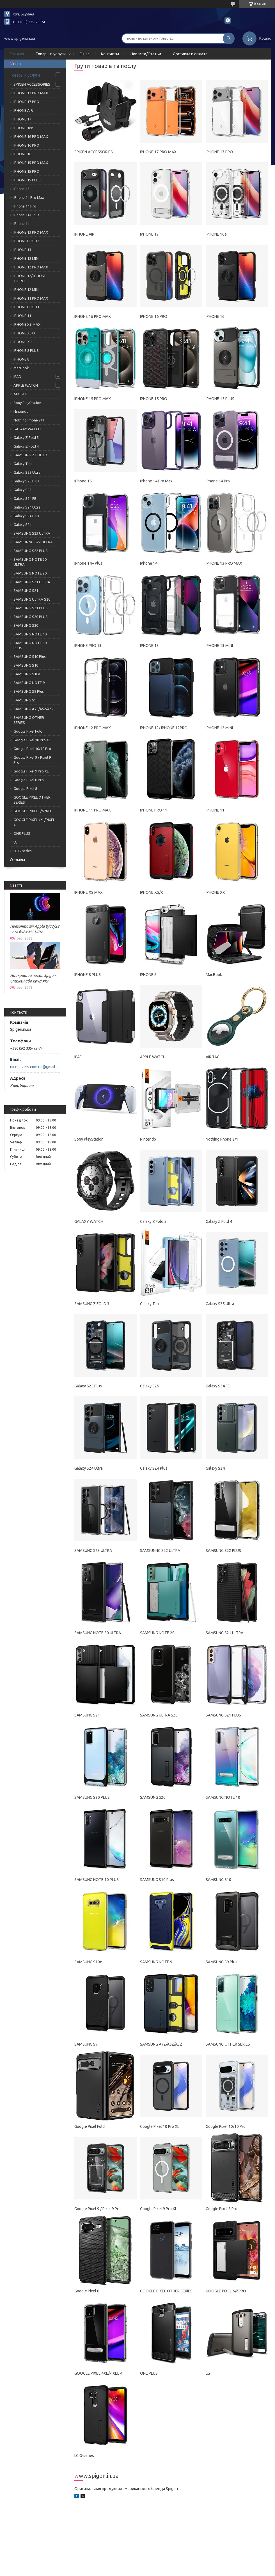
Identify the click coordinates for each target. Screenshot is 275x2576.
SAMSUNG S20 (25, 625)
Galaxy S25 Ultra (26, 472)
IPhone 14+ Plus (26, 215)
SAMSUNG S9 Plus (28, 691)
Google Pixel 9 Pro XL (31, 771)
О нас (84, 54)
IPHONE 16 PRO (26, 145)
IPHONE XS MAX (26, 324)
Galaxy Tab (22, 464)
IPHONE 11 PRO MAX (30, 298)
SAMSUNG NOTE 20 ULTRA (30, 561)
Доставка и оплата (190, 54)
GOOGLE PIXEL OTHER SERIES (32, 799)
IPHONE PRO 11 (26, 307)
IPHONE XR (22, 342)
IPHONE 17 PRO (26, 102)
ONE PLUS (21, 833)
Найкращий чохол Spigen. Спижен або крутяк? (33, 978)
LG (15, 842)
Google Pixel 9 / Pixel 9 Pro (32, 759)
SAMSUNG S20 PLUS (30, 617)
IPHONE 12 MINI (26, 289)
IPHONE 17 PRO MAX (30, 93)
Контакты (110, 54)
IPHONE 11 (22, 316)
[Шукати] (229, 38)
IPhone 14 (21, 223)
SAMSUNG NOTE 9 (29, 683)
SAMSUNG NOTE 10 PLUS (30, 645)
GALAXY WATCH (27, 429)
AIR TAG (20, 394)
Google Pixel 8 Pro (28, 780)
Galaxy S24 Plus (26, 516)
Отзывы (17, 860)
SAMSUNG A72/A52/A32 (33, 709)
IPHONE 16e (23, 128)
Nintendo (21, 411)
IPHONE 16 (22, 154)
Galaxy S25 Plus (26, 481)
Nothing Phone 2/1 (28, 420)
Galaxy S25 (22, 490)
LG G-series (22, 851)
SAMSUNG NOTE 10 (30, 634)
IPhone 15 (21, 189)
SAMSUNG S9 (24, 700)
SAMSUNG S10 (25, 665)
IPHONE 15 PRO (26, 171)
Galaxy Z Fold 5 (26, 437)
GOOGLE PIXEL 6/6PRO (32, 811)
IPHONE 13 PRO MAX (30, 232)
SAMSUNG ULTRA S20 (31, 599)
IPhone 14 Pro (24, 206)
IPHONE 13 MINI (26, 258)
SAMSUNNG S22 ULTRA (33, 542)
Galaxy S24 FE (24, 498)
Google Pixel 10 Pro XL (32, 740)
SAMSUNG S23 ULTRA (31, 533)
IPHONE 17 (22, 119)
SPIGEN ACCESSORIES (31, 84)
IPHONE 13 (22, 250)
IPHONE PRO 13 (26, 241)
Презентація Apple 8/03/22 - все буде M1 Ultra (34, 929)
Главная (17, 54)
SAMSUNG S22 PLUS (30, 551)
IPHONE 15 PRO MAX (30, 163)
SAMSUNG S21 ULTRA (31, 582)
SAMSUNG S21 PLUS (30, 608)
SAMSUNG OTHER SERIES (28, 719)
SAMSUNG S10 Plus (29, 656)
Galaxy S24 (22, 524)
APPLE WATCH (25, 385)
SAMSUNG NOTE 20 (30, 573)
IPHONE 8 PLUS (26, 350)
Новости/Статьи (145, 54)
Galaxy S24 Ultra (26, 507)
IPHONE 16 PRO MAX (30, 136)
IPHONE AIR (23, 110)
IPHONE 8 (21, 359)
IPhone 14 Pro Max (28, 197)
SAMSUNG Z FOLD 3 (30, 455)
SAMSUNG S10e (26, 674)
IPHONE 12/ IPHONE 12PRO (29, 278)
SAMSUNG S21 (25, 590)
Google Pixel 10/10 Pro (32, 749)
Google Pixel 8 (25, 788)
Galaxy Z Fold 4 (26, 446)
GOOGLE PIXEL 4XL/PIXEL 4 (34, 822)
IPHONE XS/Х (24, 333)
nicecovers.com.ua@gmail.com (34, 1066)
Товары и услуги (51, 54)
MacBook (21, 368)
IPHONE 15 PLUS (27, 180)
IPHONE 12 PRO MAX (30, 267)
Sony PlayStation (27, 403)
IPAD (17, 377)
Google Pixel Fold (27, 731)
